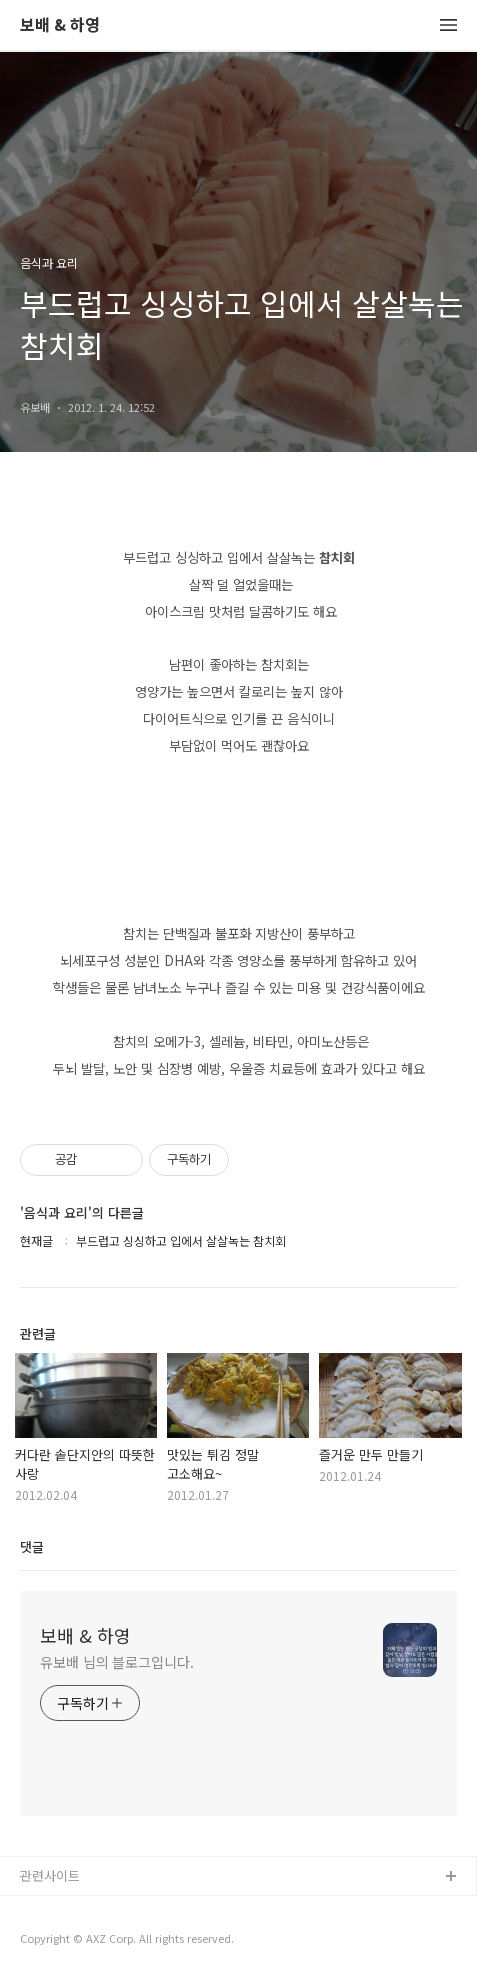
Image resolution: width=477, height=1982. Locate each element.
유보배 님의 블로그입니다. (117, 1662)
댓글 (32, 1546)
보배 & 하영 (60, 25)
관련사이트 (50, 1875)
